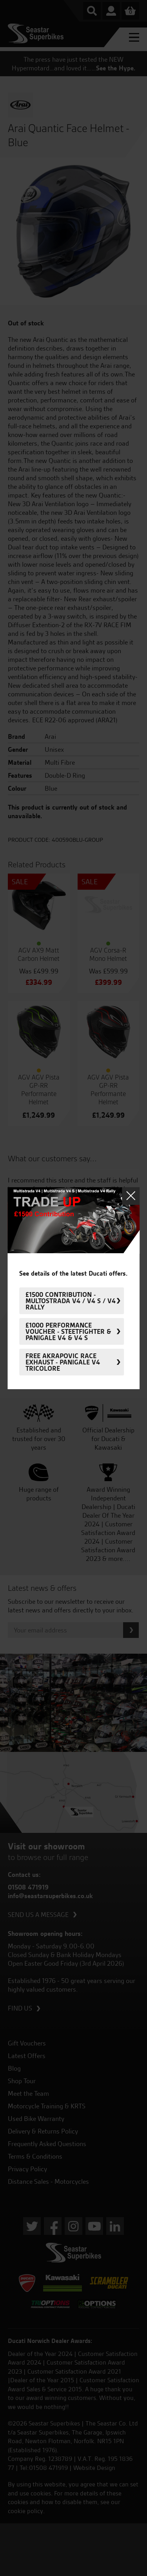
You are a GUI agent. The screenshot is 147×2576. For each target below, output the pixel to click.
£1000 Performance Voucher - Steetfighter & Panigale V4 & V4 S (68, 1331)
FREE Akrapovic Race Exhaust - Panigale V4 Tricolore (62, 1362)
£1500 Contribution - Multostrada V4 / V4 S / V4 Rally (70, 1300)
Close (131, 1196)
